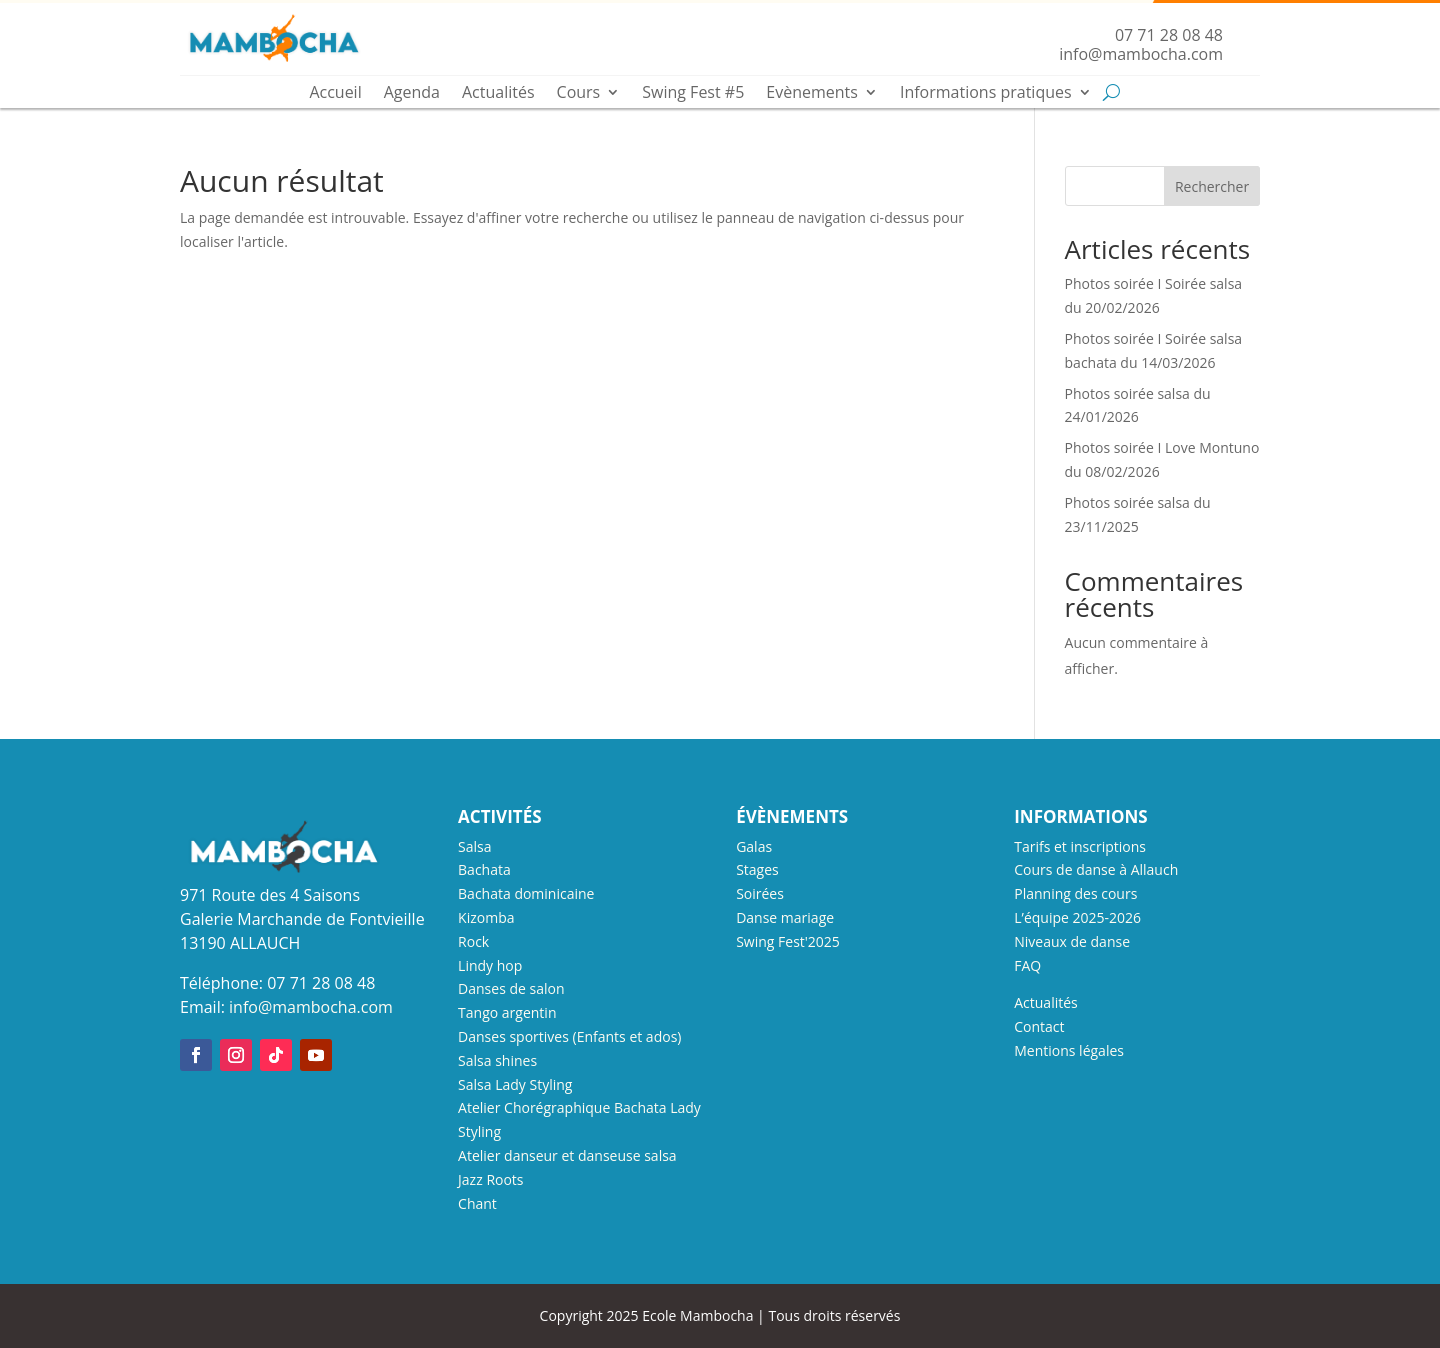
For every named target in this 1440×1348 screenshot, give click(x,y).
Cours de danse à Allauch (1096, 869)
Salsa (474, 846)
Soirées (760, 893)
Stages (757, 869)
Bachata (484, 869)
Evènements (812, 93)
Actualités (498, 93)
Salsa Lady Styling (515, 1084)
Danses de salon (511, 988)
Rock (473, 941)
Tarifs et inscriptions (1080, 846)
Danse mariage (785, 917)
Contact (1039, 1026)
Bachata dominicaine (526, 893)
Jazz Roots (490, 1179)
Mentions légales (1069, 1050)
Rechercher (1212, 186)
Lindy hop (490, 965)
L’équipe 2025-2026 (1077, 917)
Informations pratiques (986, 93)
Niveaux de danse (1072, 941)
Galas (754, 846)
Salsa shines (497, 1060)
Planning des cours (1075, 893)
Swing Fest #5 (693, 93)
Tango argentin (507, 1012)
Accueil (335, 93)
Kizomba (486, 917)
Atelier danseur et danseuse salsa (567, 1155)
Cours (579, 93)
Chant (477, 1203)
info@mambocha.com (311, 1007)
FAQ (1027, 965)
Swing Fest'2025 (788, 941)
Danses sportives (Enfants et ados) (569, 1036)
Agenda (412, 93)
